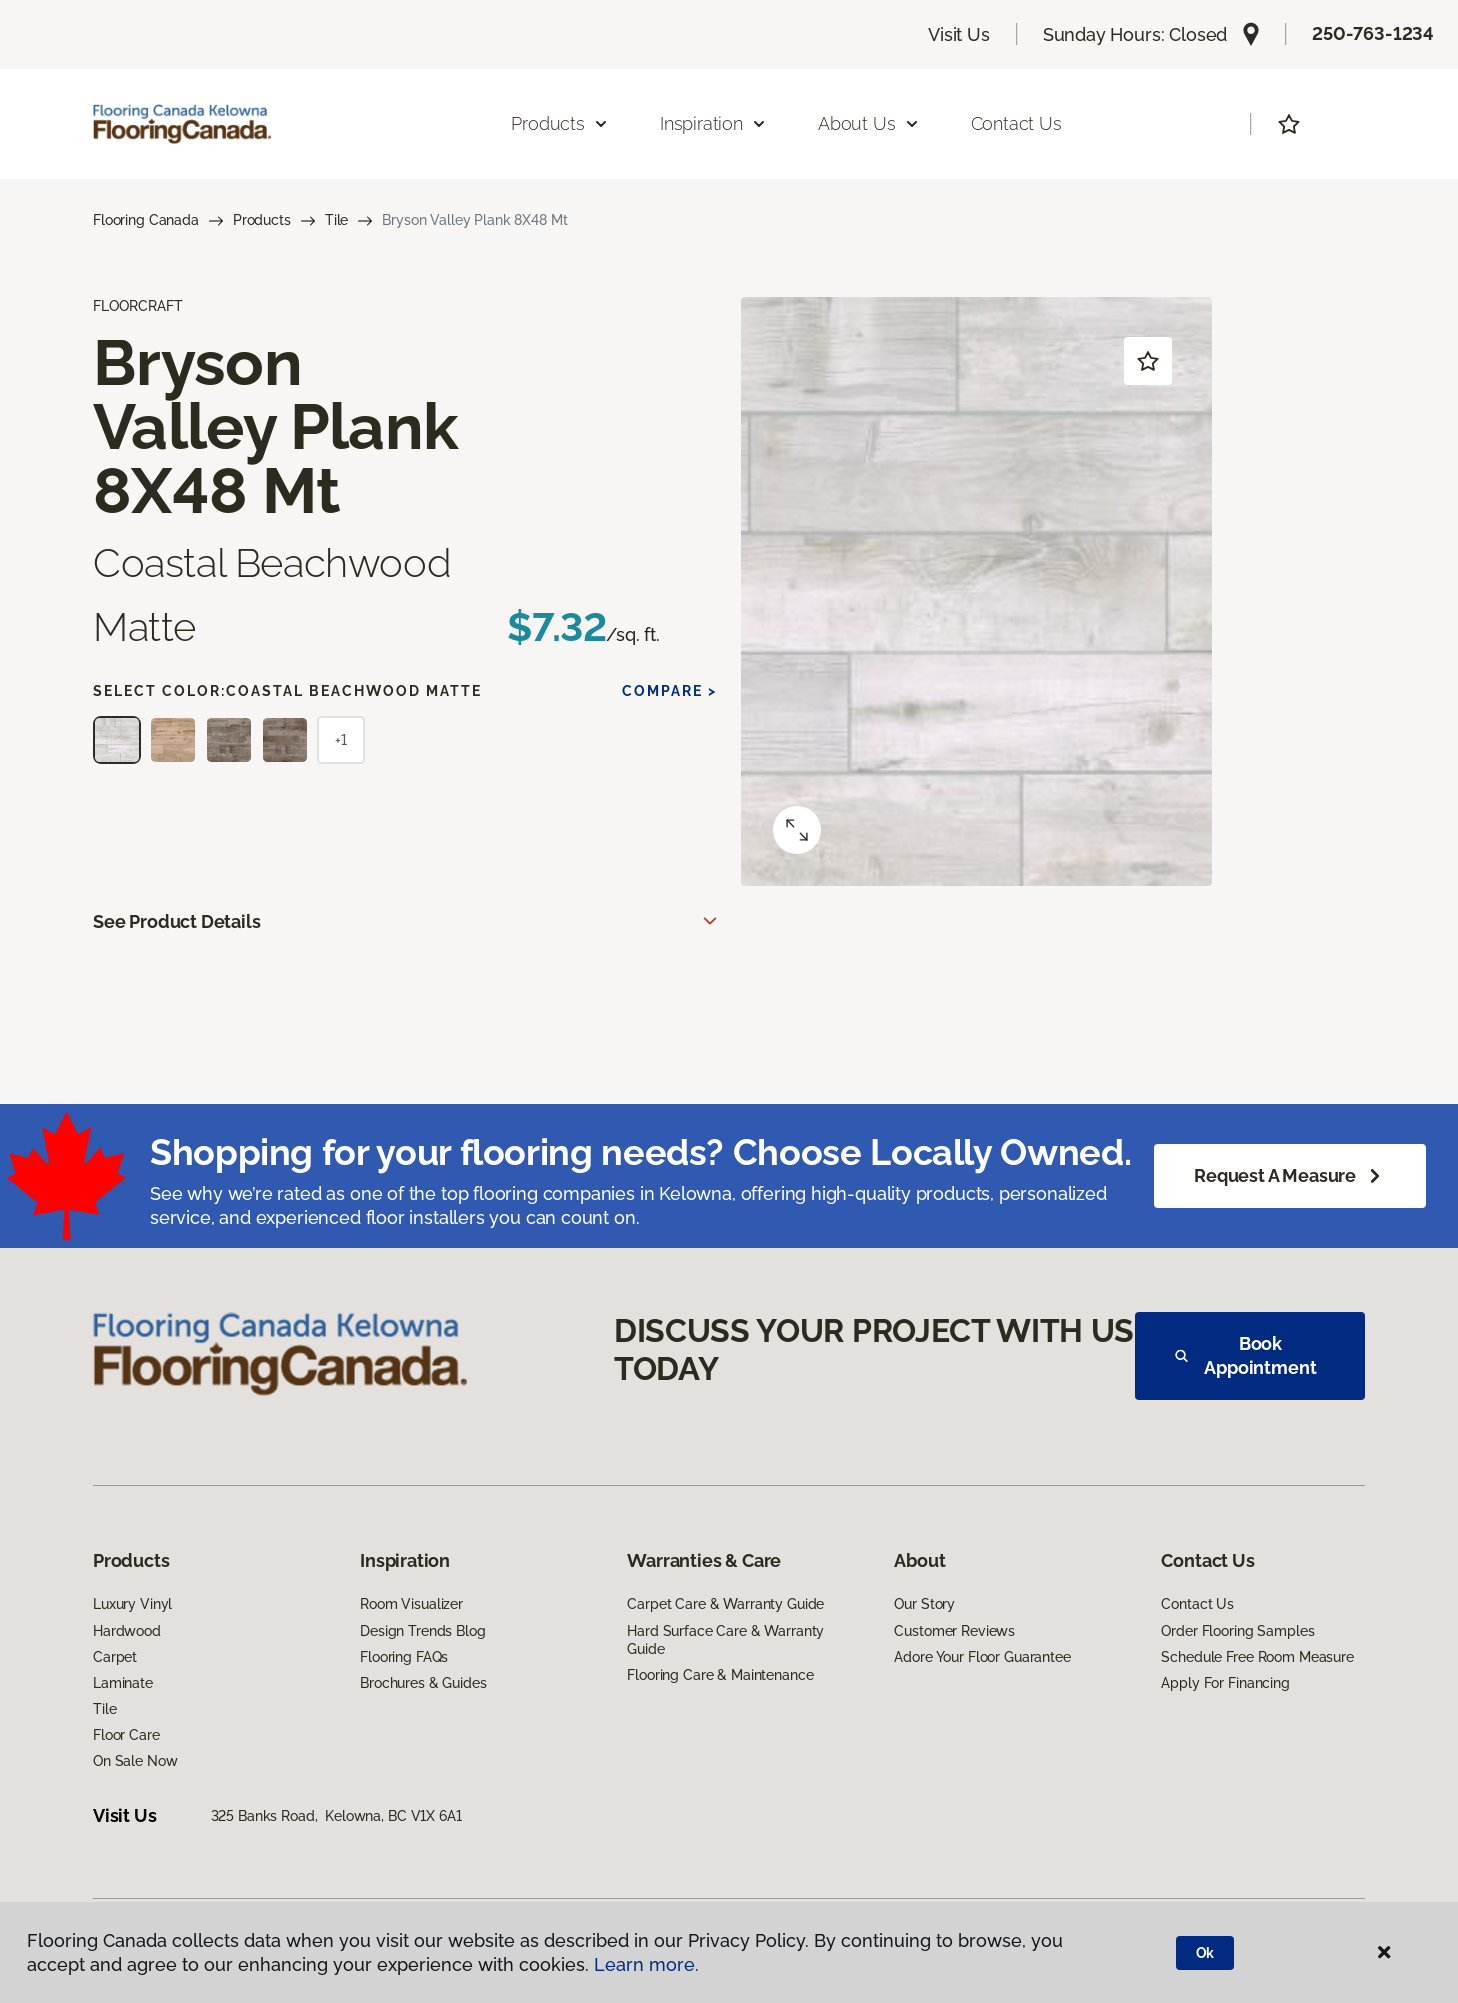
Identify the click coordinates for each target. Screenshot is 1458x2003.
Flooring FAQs (404, 1657)
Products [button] (560, 123)
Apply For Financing (1225, 1683)
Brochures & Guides (423, 1683)
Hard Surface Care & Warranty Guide (725, 1640)
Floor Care (126, 1735)
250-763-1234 (1373, 33)
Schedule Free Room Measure (1257, 1657)
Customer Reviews (954, 1631)
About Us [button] (869, 123)
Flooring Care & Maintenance (720, 1675)
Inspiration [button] (713, 123)
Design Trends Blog (422, 1631)
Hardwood (127, 1631)
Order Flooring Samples (1237, 1631)
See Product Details (177, 921)
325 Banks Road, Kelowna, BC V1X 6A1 (336, 1816)
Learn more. (646, 1964)
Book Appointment (1246, 1355)
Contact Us (1016, 123)
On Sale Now (135, 1761)
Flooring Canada (146, 220)
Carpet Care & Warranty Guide (725, 1604)
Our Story (924, 1604)
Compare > (669, 691)
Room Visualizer (411, 1604)
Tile (336, 220)
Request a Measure (1290, 1176)
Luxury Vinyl (132, 1604)
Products (262, 220)
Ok (1205, 1953)
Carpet (115, 1657)
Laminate (123, 1683)
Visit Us (959, 34)
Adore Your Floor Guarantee (982, 1657)
